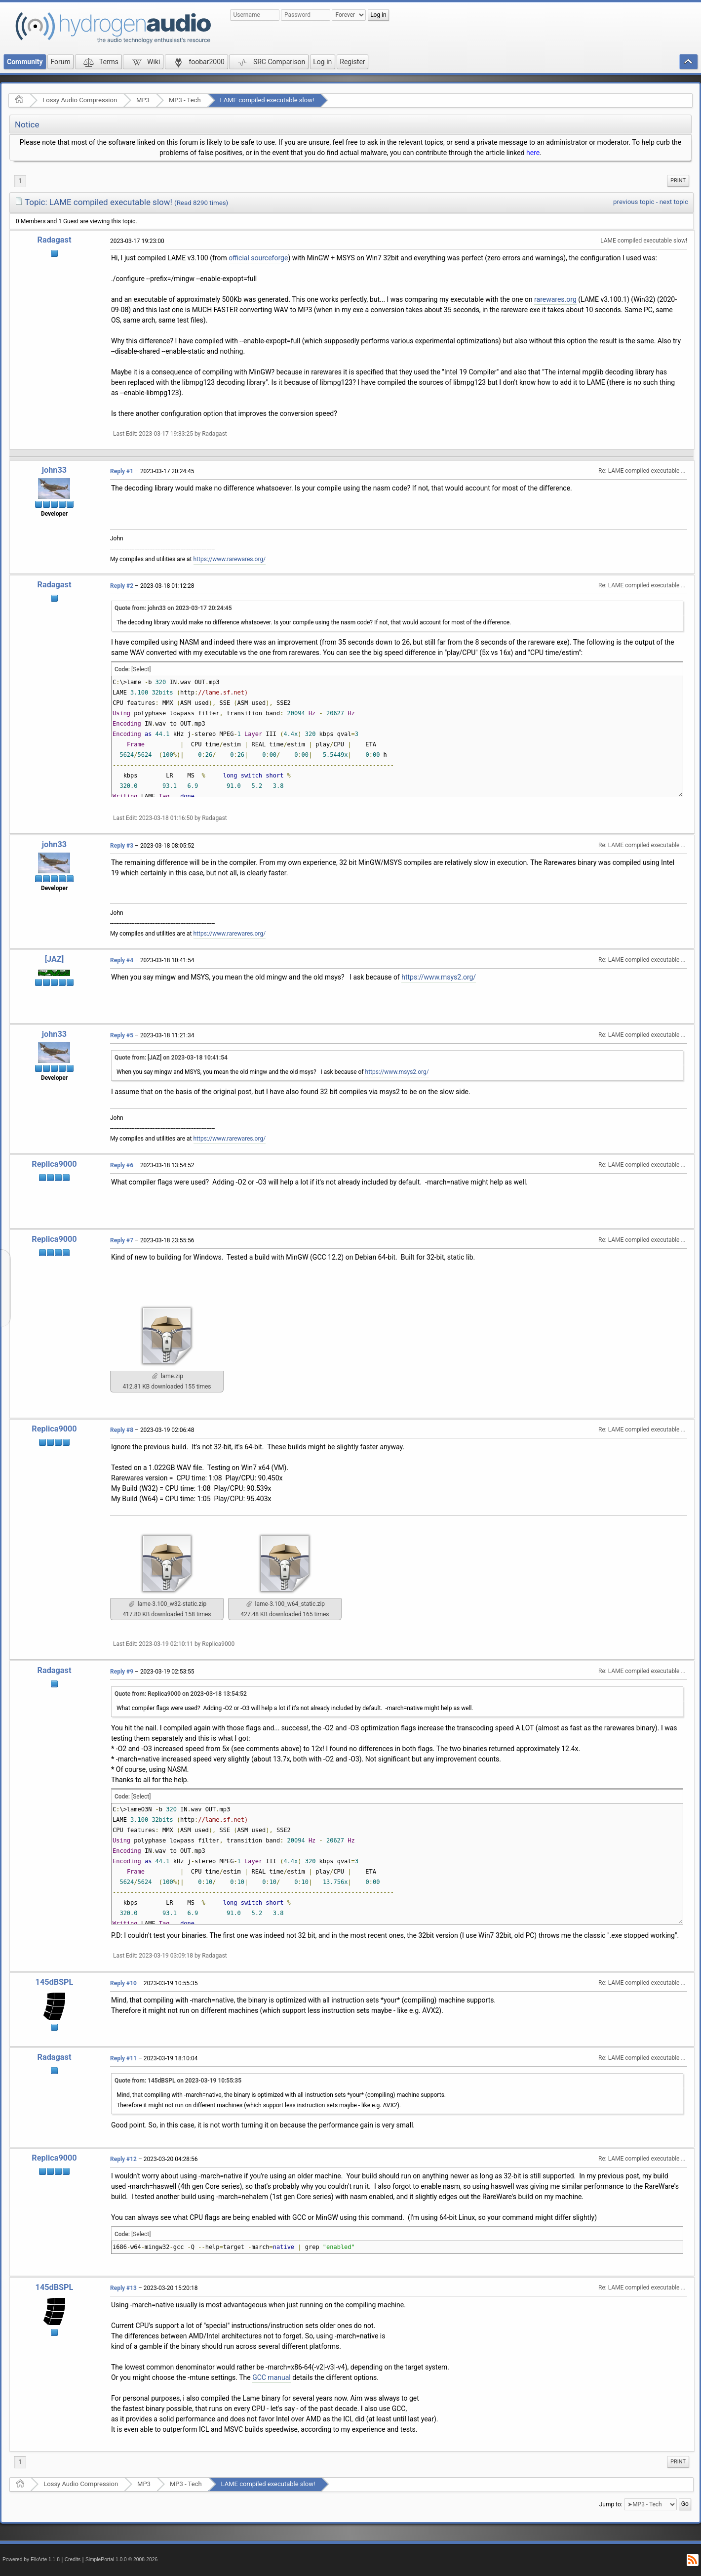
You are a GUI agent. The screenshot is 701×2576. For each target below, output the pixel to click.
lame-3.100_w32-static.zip (167, 1603)
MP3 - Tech (185, 100)
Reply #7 (121, 1240)
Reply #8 (121, 1430)
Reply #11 (123, 2058)
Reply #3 (121, 845)
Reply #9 (121, 1671)
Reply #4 (121, 960)
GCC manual (271, 2377)
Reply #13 (123, 2288)
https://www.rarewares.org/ (230, 559)
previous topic (633, 201)
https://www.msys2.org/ (438, 977)
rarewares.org (555, 299)
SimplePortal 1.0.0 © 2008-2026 (121, 2559)
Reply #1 (121, 471)
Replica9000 (54, 1164)
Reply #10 (123, 1983)
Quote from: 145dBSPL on (178, 2080)
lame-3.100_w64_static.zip (285, 1603)
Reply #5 (121, 1035)
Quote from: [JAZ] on (171, 1057)
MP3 (143, 100)
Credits (73, 2559)
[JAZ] (54, 959)
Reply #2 (121, 585)
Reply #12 (123, 2159)
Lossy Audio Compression (79, 100)
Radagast (55, 240)
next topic (674, 201)
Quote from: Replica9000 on (181, 1693)
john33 (54, 470)
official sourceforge (258, 258)
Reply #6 (121, 1165)
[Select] (141, 669)
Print (678, 180)
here (533, 153)
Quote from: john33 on (173, 608)
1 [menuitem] (20, 180)
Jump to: (611, 2504)
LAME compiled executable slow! (267, 100)
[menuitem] (678, 181)
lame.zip (167, 1376)
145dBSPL (55, 1982)
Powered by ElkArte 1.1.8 (31, 2559)
